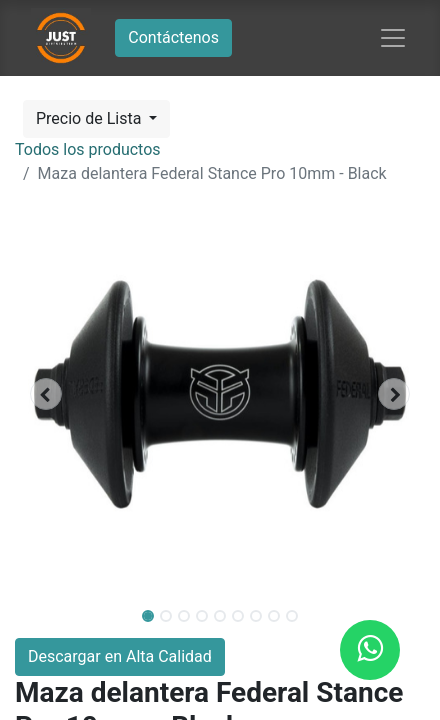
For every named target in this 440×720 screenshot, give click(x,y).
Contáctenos (173, 37)
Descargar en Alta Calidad (120, 656)
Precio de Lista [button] (90, 118)
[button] (46, 394)
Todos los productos (88, 149)
